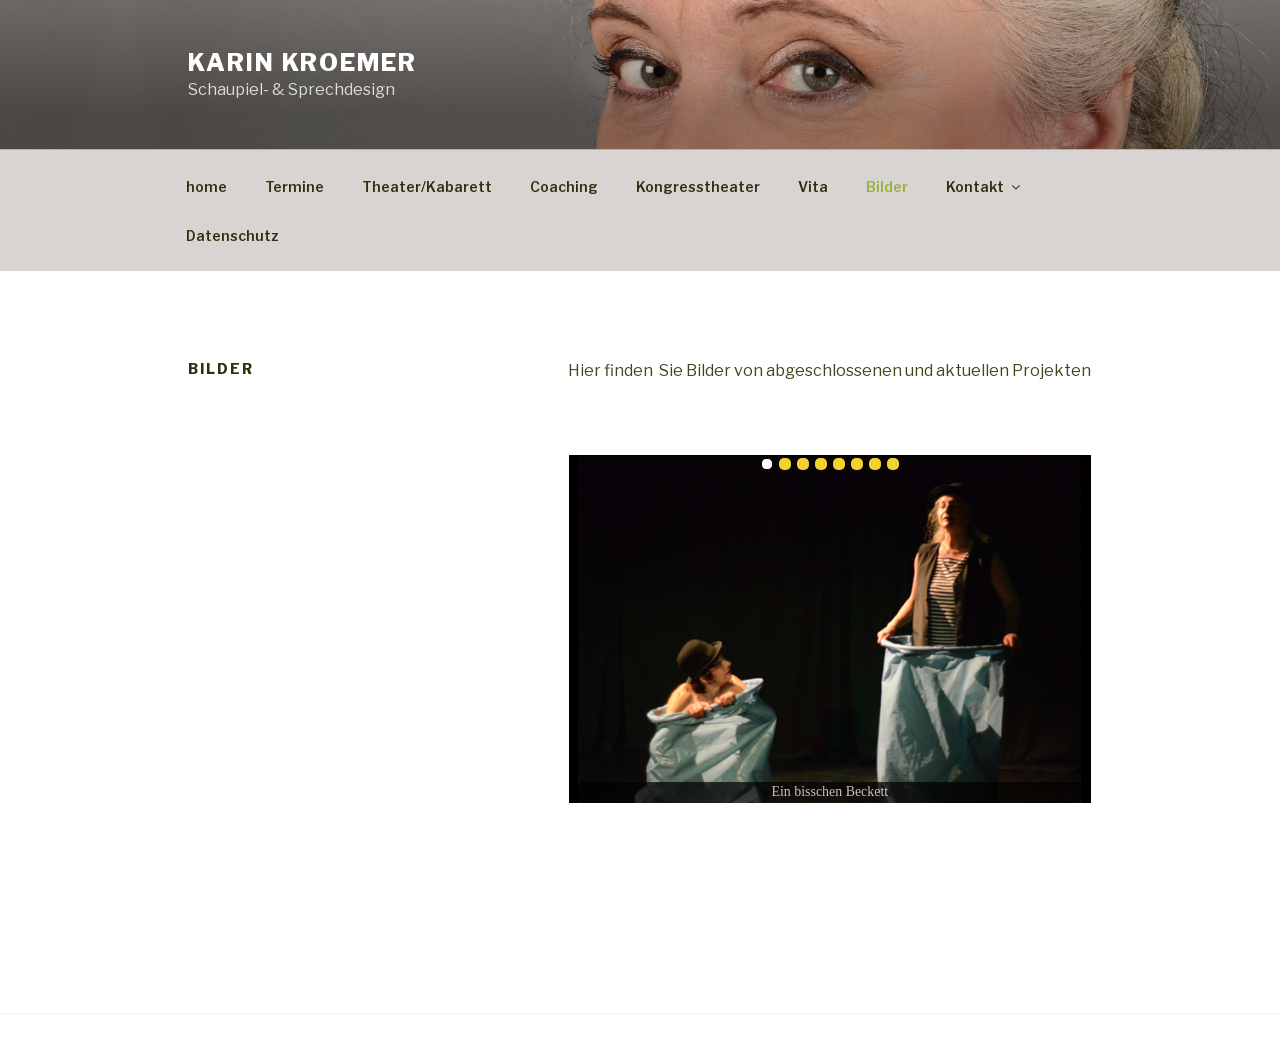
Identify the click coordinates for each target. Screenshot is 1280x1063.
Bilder (887, 186)
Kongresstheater (698, 186)
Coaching (564, 186)
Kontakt (984, 186)
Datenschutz (232, 235)
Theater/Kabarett (427, 186)
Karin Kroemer (302, 62)
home (206, 186)
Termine (294, 186)
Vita (813, 186)
